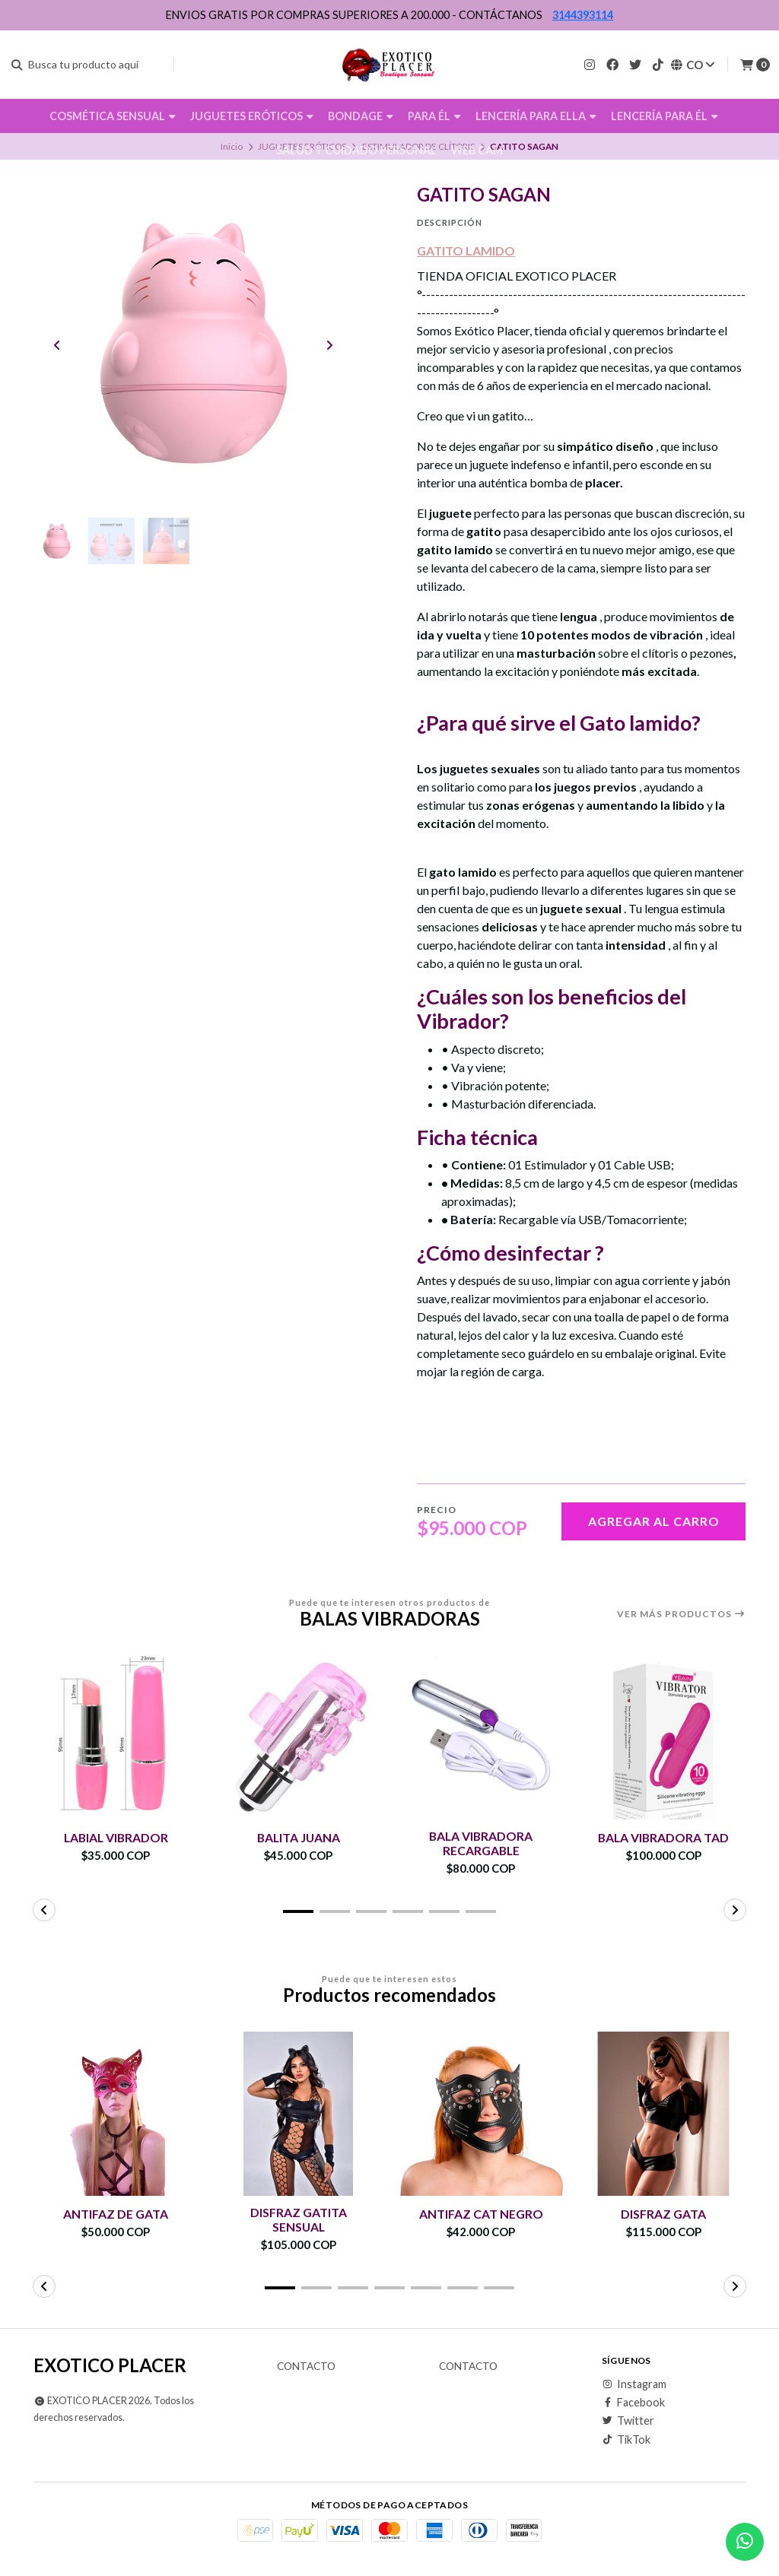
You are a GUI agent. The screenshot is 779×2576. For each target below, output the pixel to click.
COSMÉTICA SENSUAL (112, 115)
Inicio (232, 146)
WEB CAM (477, 150)
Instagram (634, 2384)
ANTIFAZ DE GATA (115, 2213)
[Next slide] (329, 346)
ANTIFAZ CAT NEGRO (481, 2213)
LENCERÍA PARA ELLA (535, 115)
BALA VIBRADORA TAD (663, 1837)
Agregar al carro (654, 1521)
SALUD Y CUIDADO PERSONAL (356, 150)
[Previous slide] (57, 346)
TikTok (626, 2440)
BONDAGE (360, 115)
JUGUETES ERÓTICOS (251, 115)
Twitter (628, 2421)
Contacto (306, 2367)
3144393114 (582, 14)
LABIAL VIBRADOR (116, 1837)
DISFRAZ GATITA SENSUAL (298, 2219)
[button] (298, 1911)
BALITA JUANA (298, 1837)
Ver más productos (681, 1614)
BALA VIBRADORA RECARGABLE (481, 1843)
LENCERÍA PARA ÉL (664, 115)
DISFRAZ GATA (663, 2213)
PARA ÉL (434, 115)
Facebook (633, 2402)
